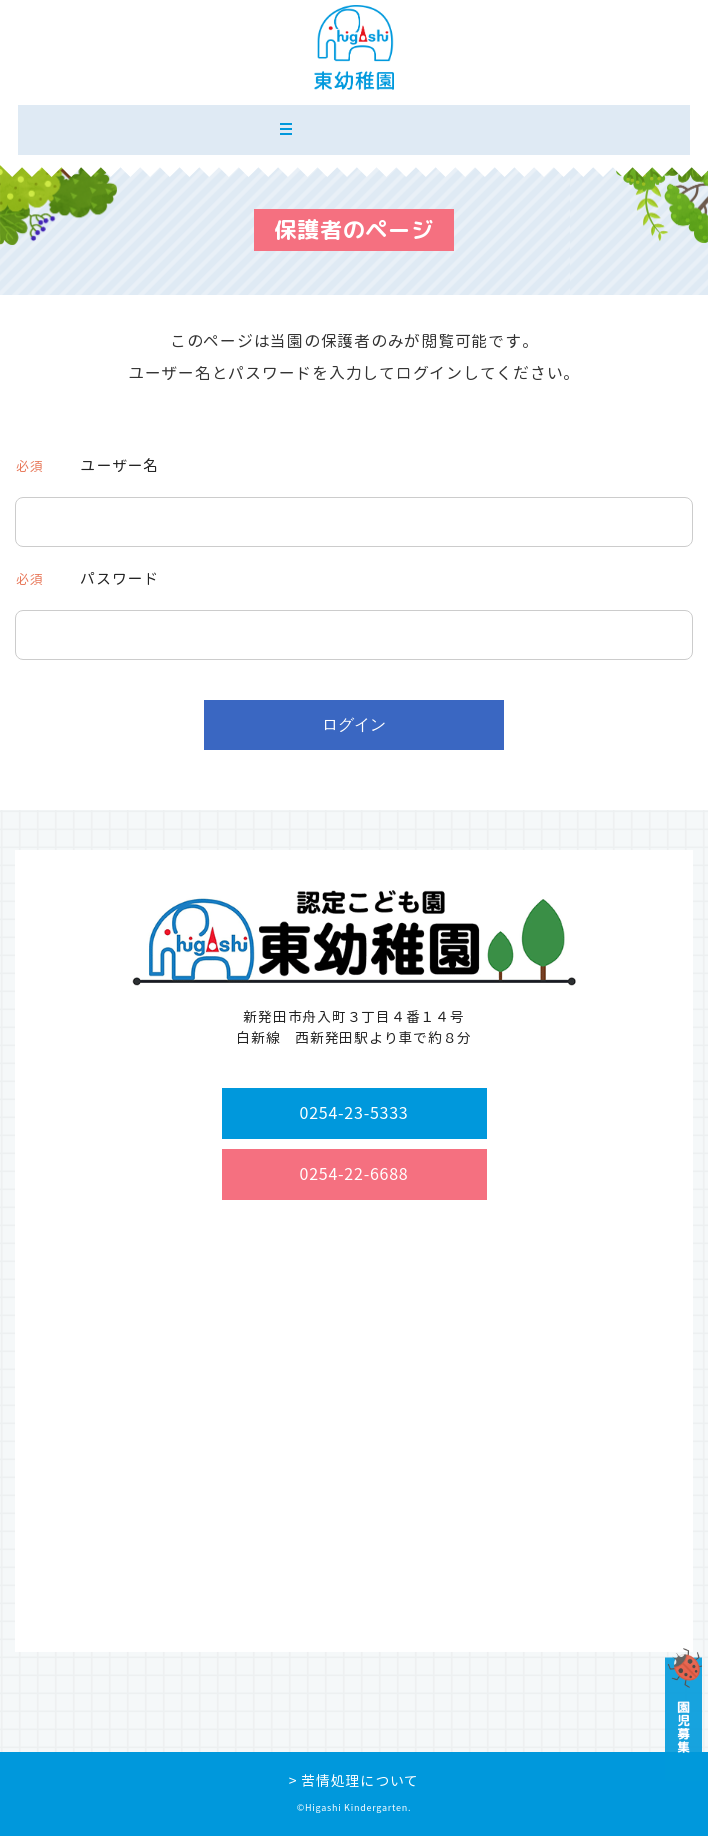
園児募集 (683, 1714)
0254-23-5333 (354, 1113)
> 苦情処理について (354, 1780)
